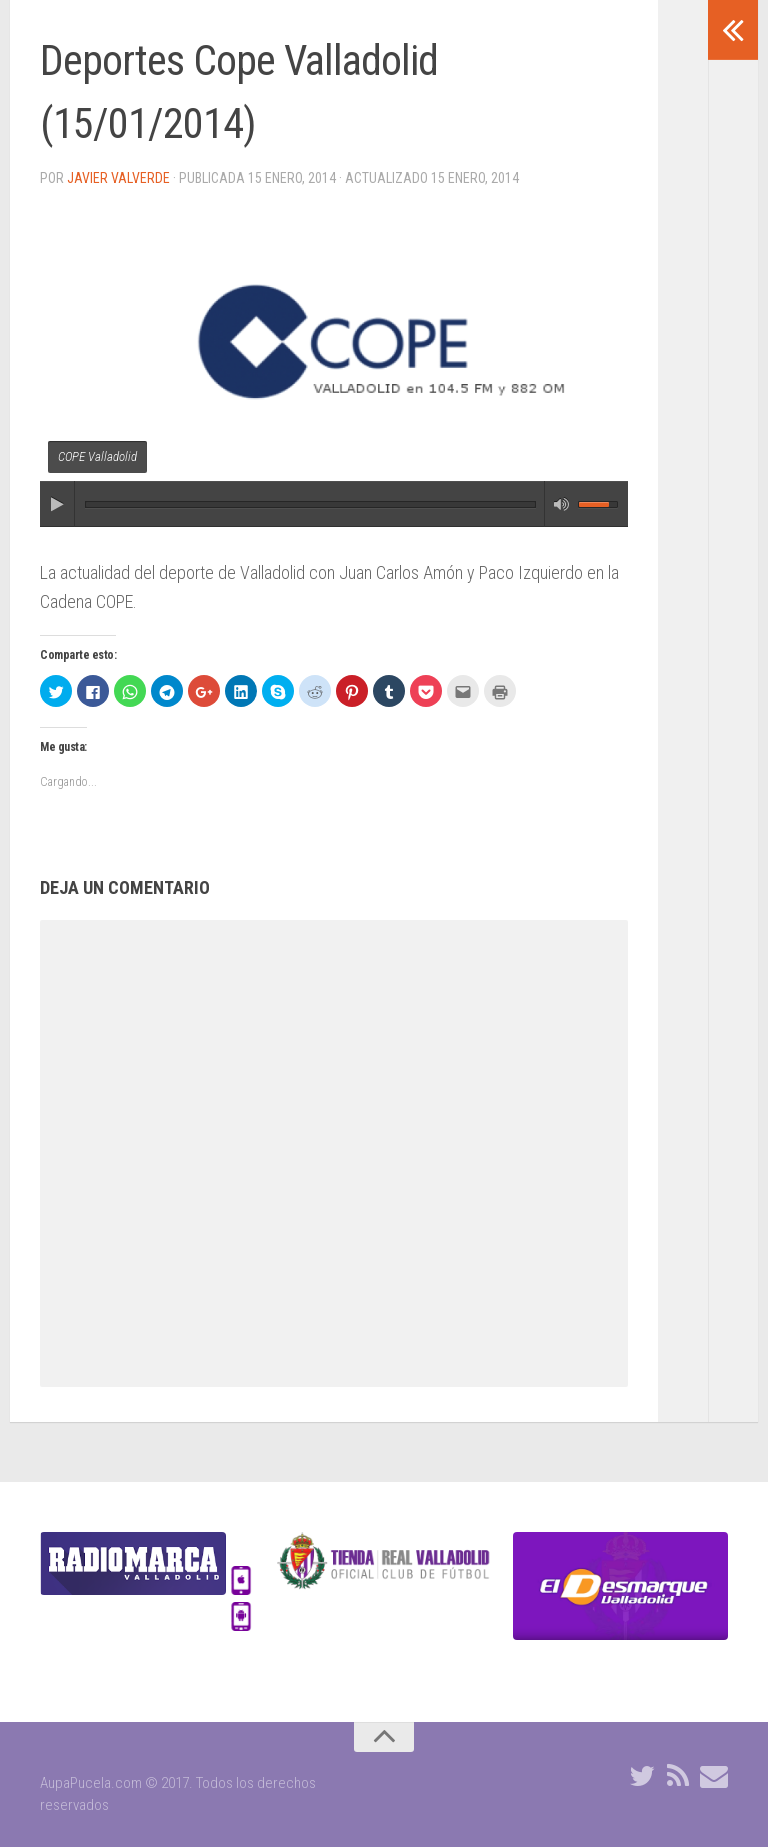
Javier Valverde (118, 178)
